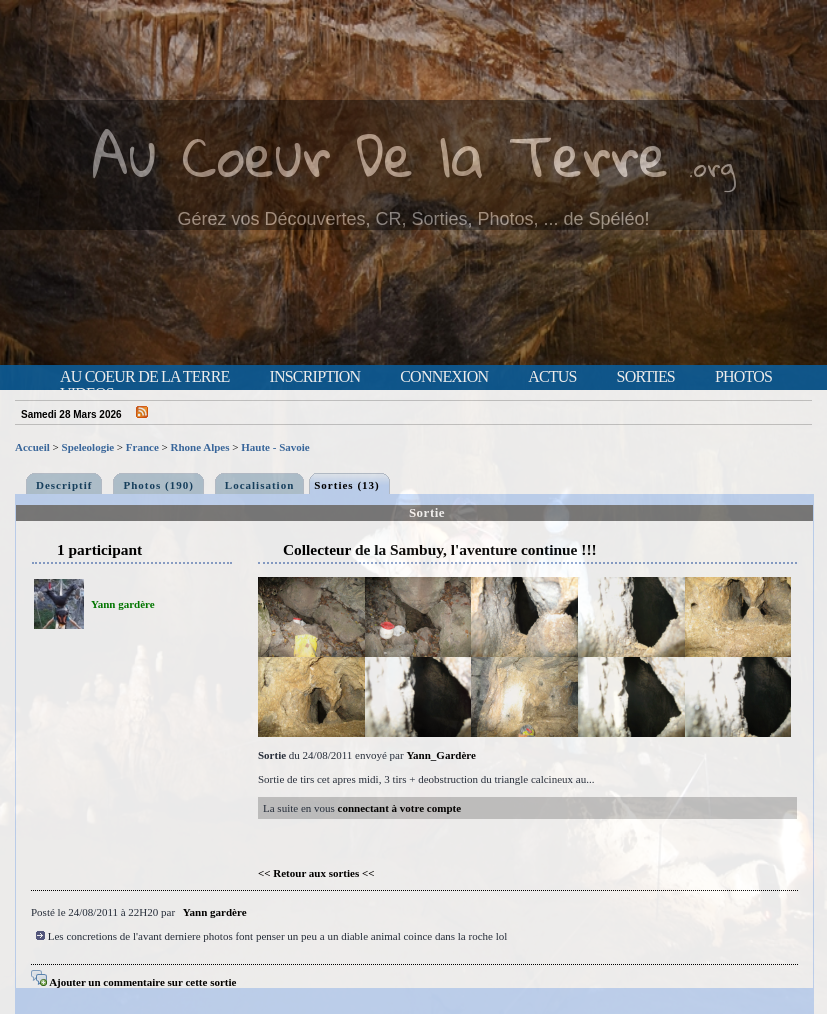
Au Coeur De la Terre (380, 154)
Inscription (314, 377)
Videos (87, 394)
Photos (743, 377)
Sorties (646, 377)
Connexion (444, 377)
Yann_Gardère (440, 755)
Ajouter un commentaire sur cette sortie (133, 982)
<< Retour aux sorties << (316, 873)
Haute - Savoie (275, 447)
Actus (552, 377)
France (142, 447)
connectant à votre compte (400, 808)
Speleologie (88, 447)
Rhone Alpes (200, 447)
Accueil (32, 447)
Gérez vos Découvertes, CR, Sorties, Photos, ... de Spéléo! (413, 219)
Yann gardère (123, 604)
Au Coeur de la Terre (144, 377)
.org (712, 166)
